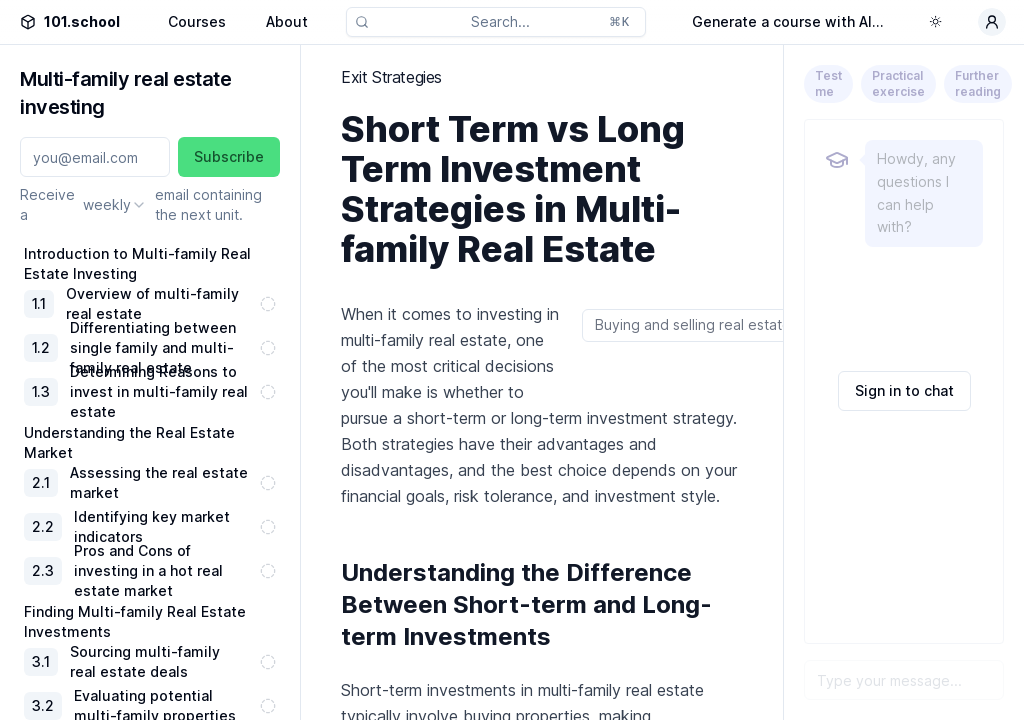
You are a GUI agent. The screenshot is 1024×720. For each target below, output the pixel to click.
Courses (197, 21)
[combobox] (115, 205)
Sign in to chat (904, 390)
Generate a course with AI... (788, 21)
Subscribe (229, 156)
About (287, 21)
